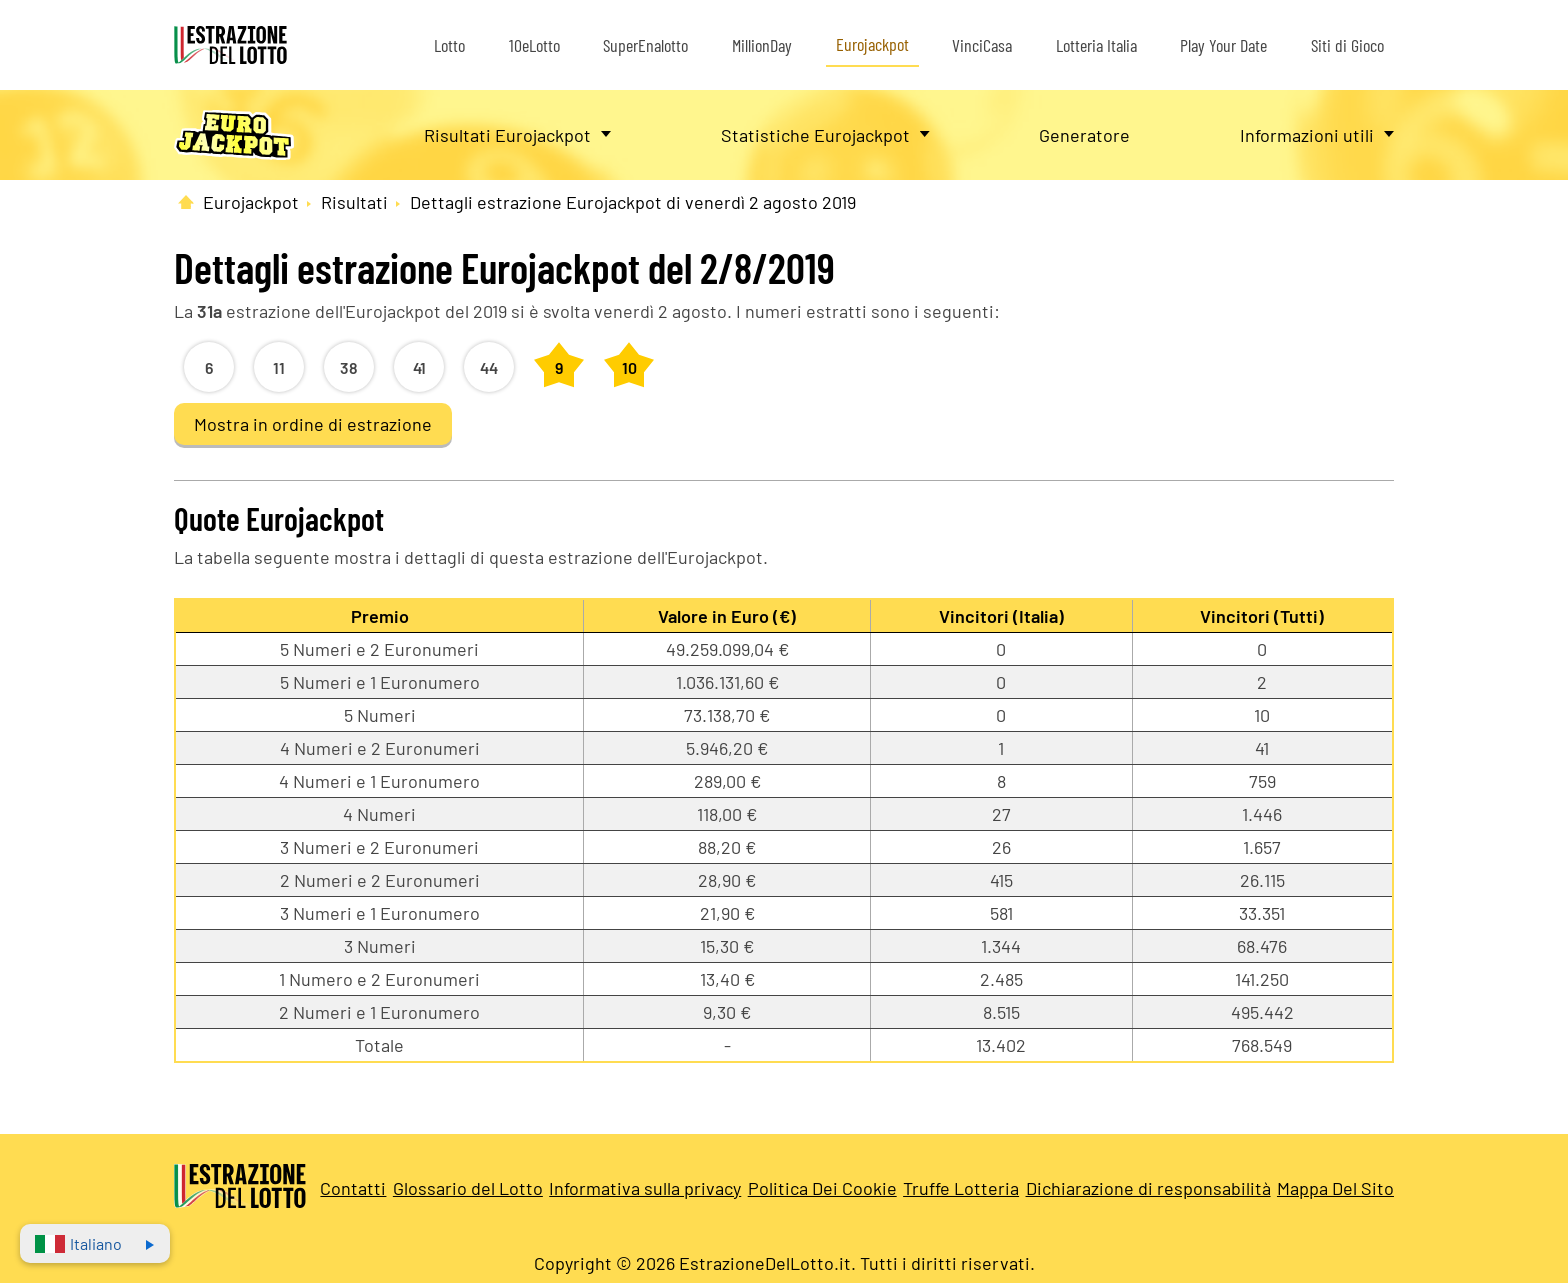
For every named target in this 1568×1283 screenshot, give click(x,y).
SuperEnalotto (645, 45)
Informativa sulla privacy (645, 1188)
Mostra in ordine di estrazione (313, 424)
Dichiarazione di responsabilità (1148, 1188)
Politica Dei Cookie (822, 1188)
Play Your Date (1223, 45)
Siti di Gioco (1347, 45)
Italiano (78, 1243)
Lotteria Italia (1096, 45)
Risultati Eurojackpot (507, 135)
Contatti (353, 1188)
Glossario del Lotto (468, 1188)
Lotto (449, 45)
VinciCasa (982, 45)
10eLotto (534, 45)
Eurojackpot (872, 44)
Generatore (1084, 135)
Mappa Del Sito (1335, 1188)
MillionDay (762, 45)
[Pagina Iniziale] (186, 202)
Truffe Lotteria (961, 1188)
